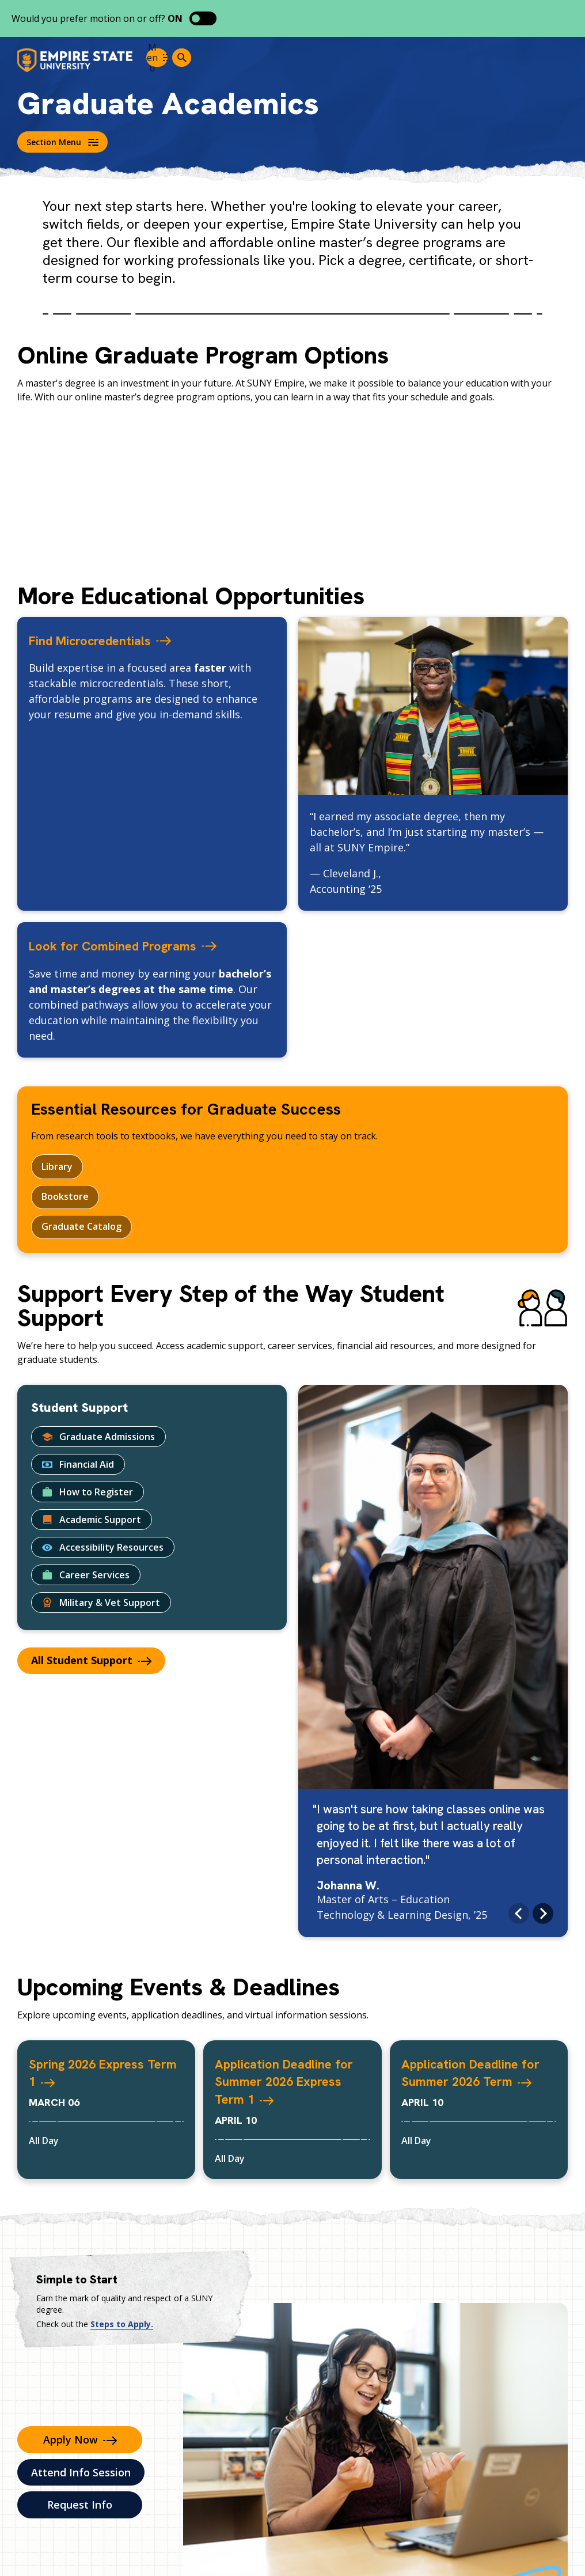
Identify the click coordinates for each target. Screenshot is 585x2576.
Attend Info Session (81, 2474)
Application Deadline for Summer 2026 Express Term (292, 2082)
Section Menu (62, 142)
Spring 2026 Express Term (104, 2073)
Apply (80, 2441)
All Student (91, 1662)
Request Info (79, 2506)
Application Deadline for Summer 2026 (478, 2082)
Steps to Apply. (121, 2325)
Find (119, 639)
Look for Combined (147, 944)
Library (57, 1166)
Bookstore (65, 1197)
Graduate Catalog (81, 1228)
